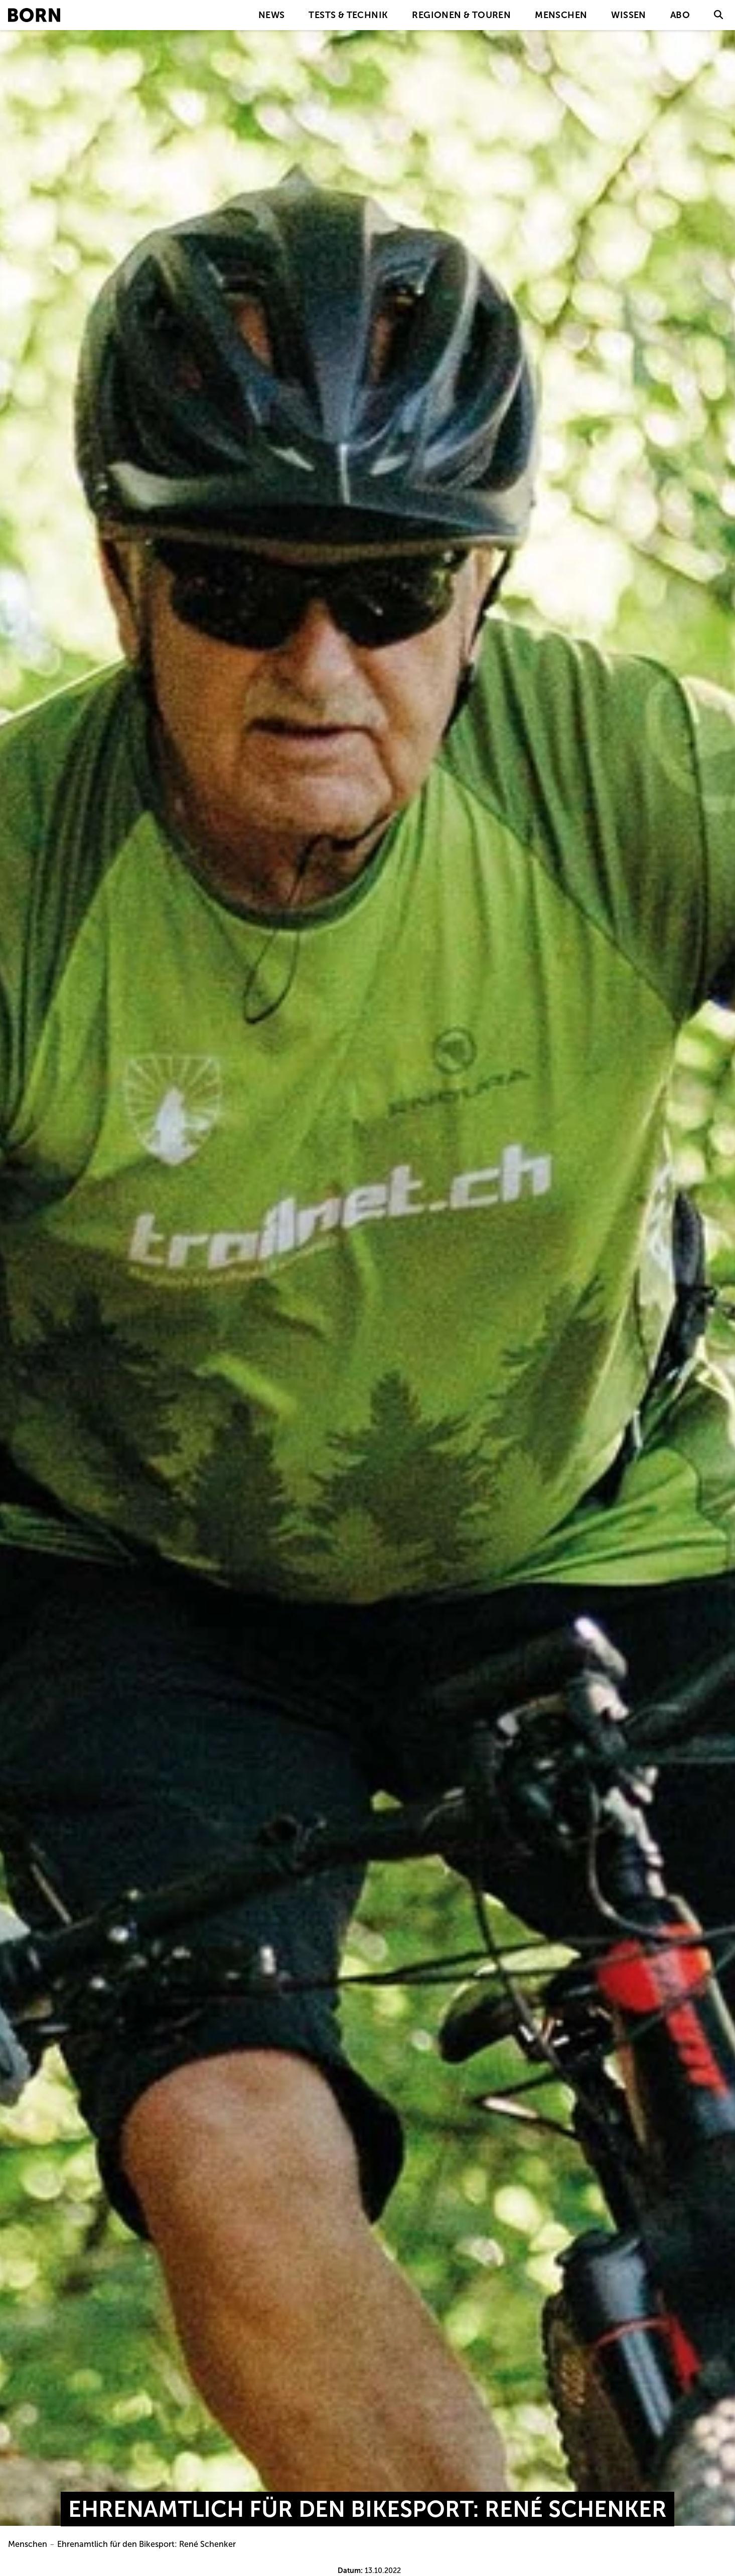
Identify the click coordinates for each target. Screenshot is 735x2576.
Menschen (561, 15)
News (271, 15)
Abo (680, 15)
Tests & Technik (348, 15)
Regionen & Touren (461, 15)
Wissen (628, 15)
